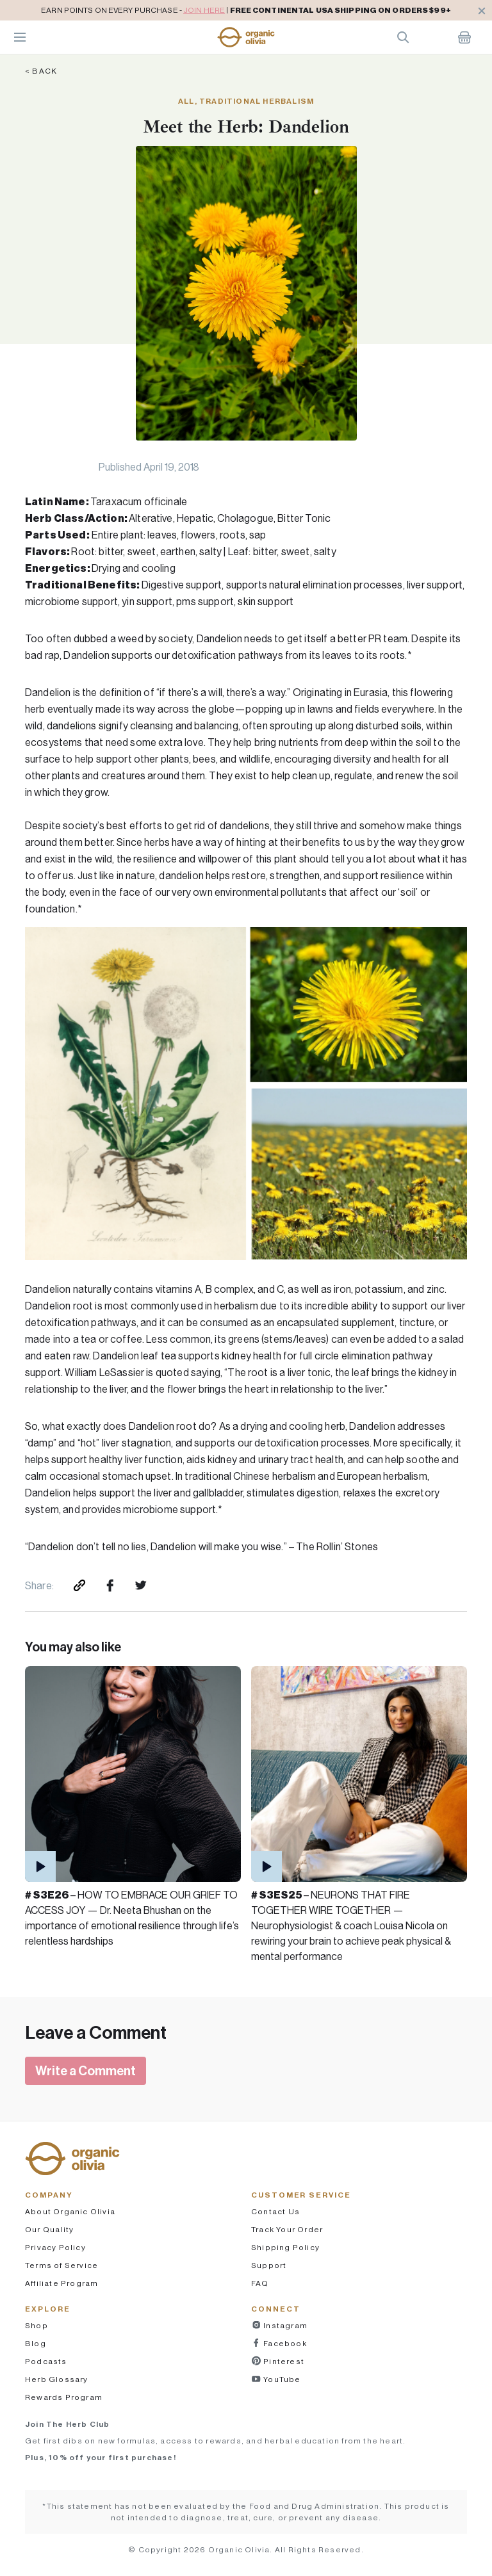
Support (268, 2265)
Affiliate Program (61, 2283)
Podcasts (46, 2361)
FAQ (260, 2283)
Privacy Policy (55, 2247)
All (186, 101)
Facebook (284, 2343)
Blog (35, 2343)
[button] (246, 37)
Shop (36, 2325)
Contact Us (275, 2211)
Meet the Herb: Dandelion (246, 126)
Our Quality (49, 2229)
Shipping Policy (285, 2247)
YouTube (281, 2379)
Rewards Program (63, 2397)
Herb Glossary (56, 2379)
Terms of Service (61, 2265)
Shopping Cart (464, 37)
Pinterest (282, 2361)
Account (433, 37)
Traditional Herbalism (256, 101)
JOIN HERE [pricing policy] (204, 10)
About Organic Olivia (70, 2211)
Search (403, 37)
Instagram (284, 2325)
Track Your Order (287, 2229)
